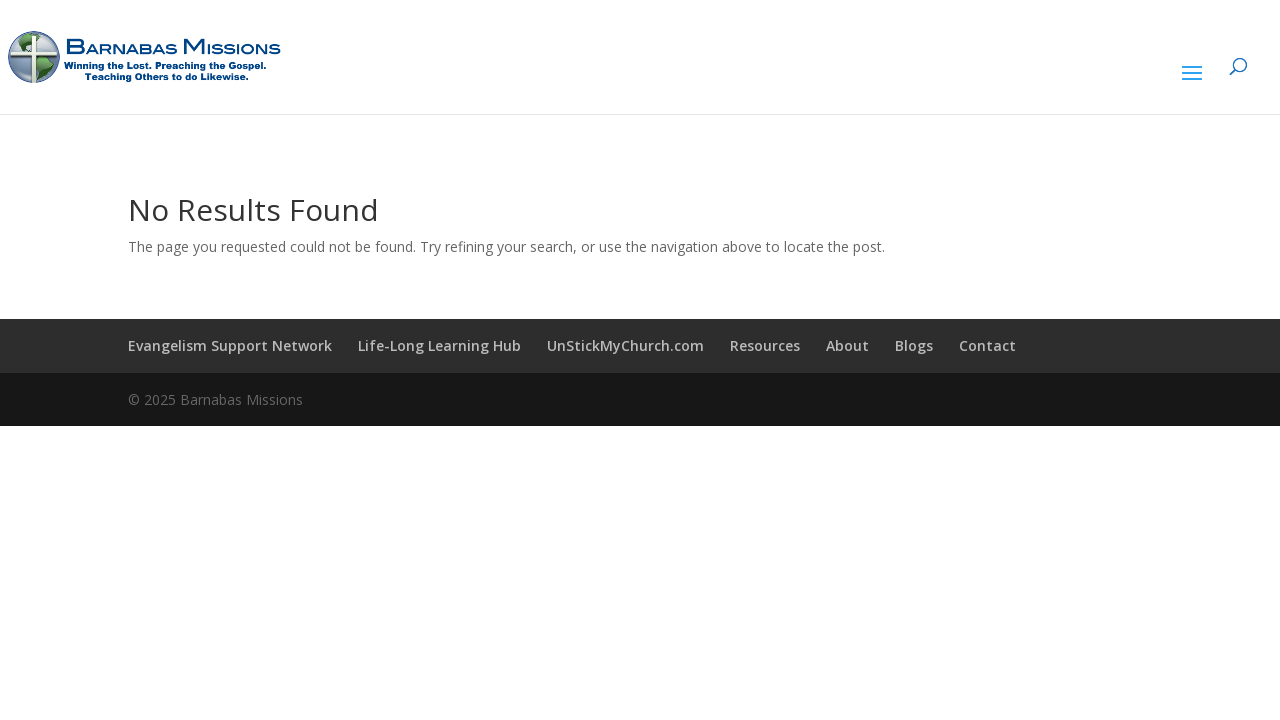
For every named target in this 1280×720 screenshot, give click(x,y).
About (847, 345)
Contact (987, 345)
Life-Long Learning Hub (439, 345)
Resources (765, 345)
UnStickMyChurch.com (625, 345)
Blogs (914, 345)
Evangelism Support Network (230, 345)
